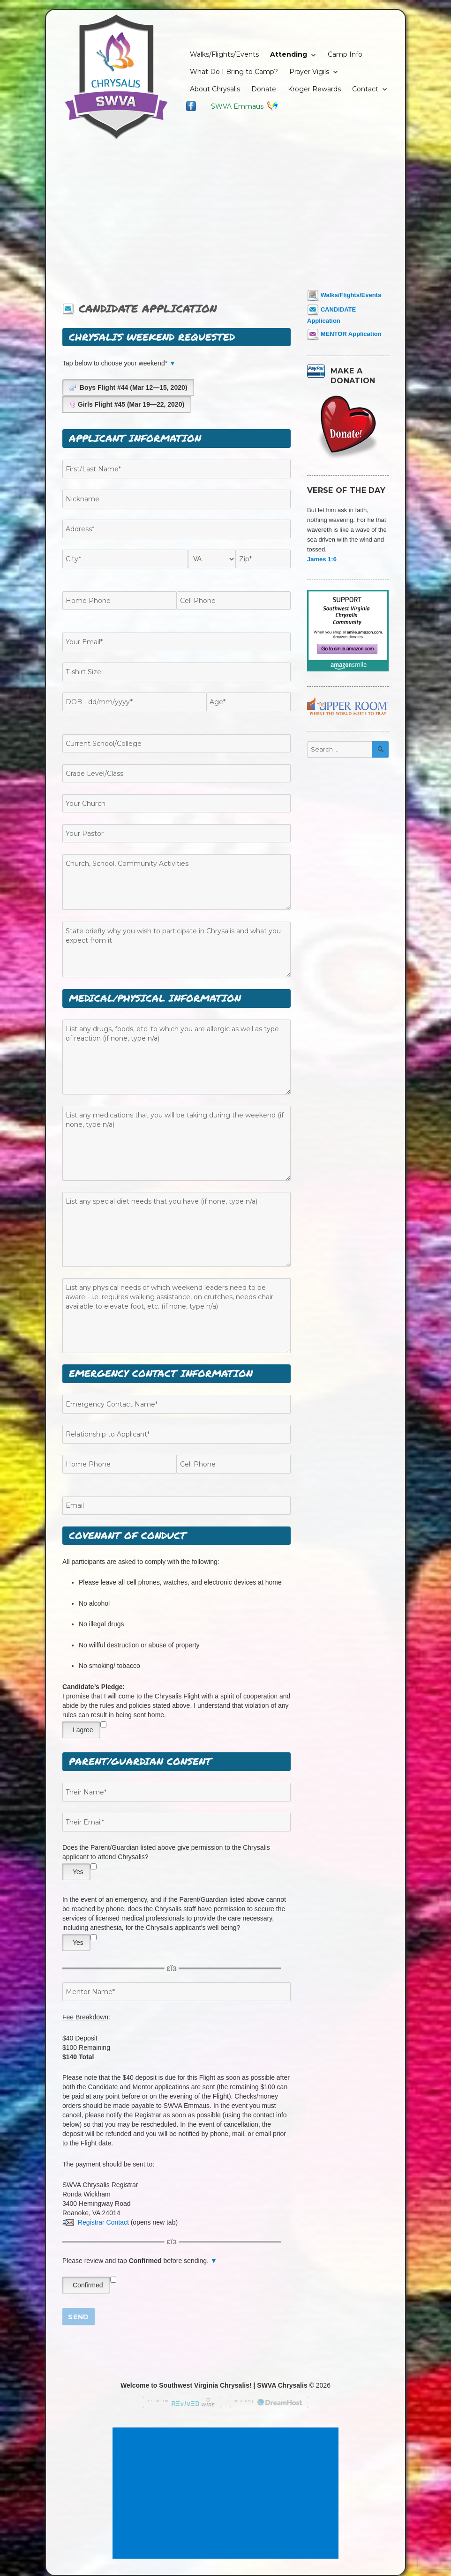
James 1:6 (322, 559)
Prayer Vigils (309, 71)
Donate (263, 89)
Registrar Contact (95, 2222)
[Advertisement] (227, 210)
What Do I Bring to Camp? (234, 71)
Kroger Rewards (314, 89)
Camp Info (345, 54)
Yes (78, 1872)
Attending (288, 54)
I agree (83, 1730)
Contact (365, 89)
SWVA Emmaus (244, 106)
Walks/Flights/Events (224, 54)
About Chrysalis (215, 89)
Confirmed (88, 2285)
